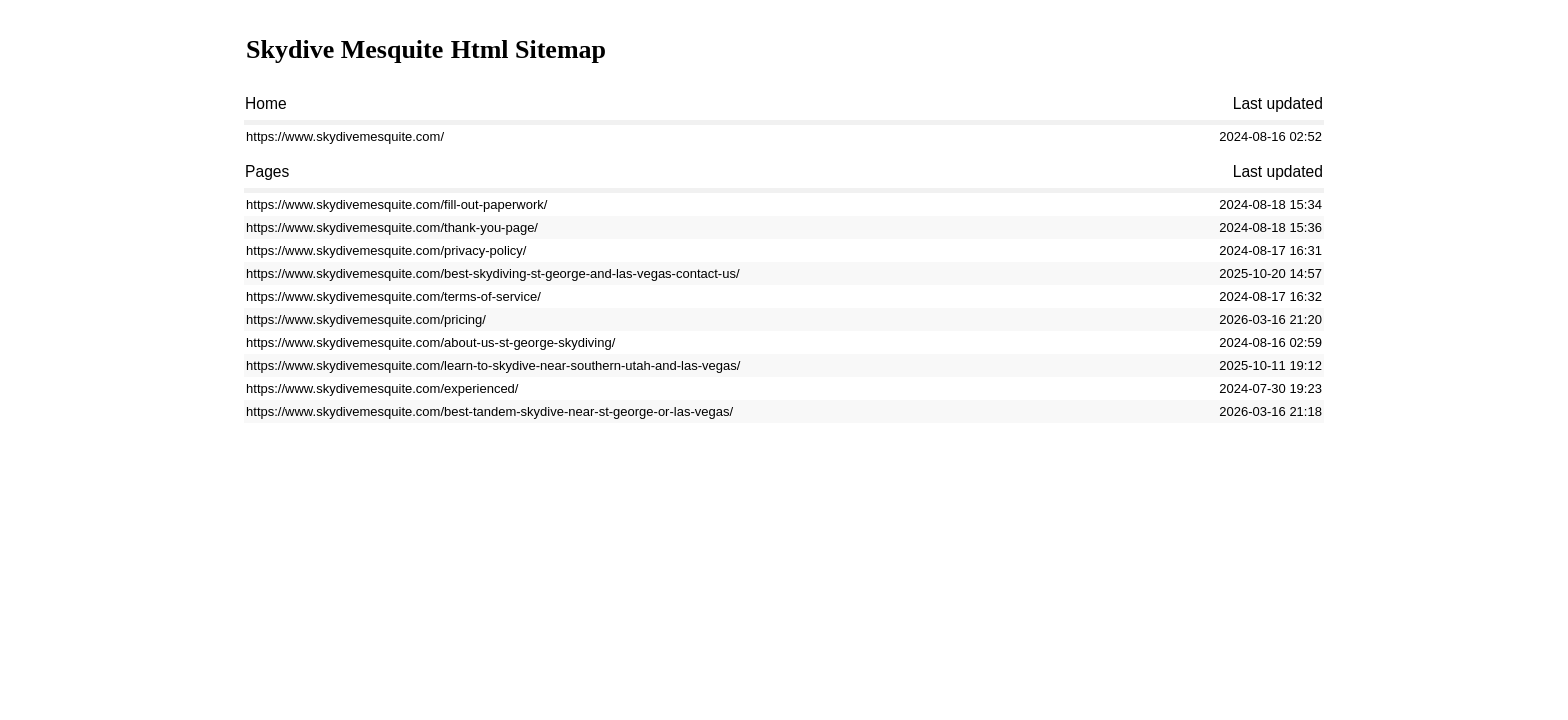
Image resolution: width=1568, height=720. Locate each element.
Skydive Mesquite (344, 49)
